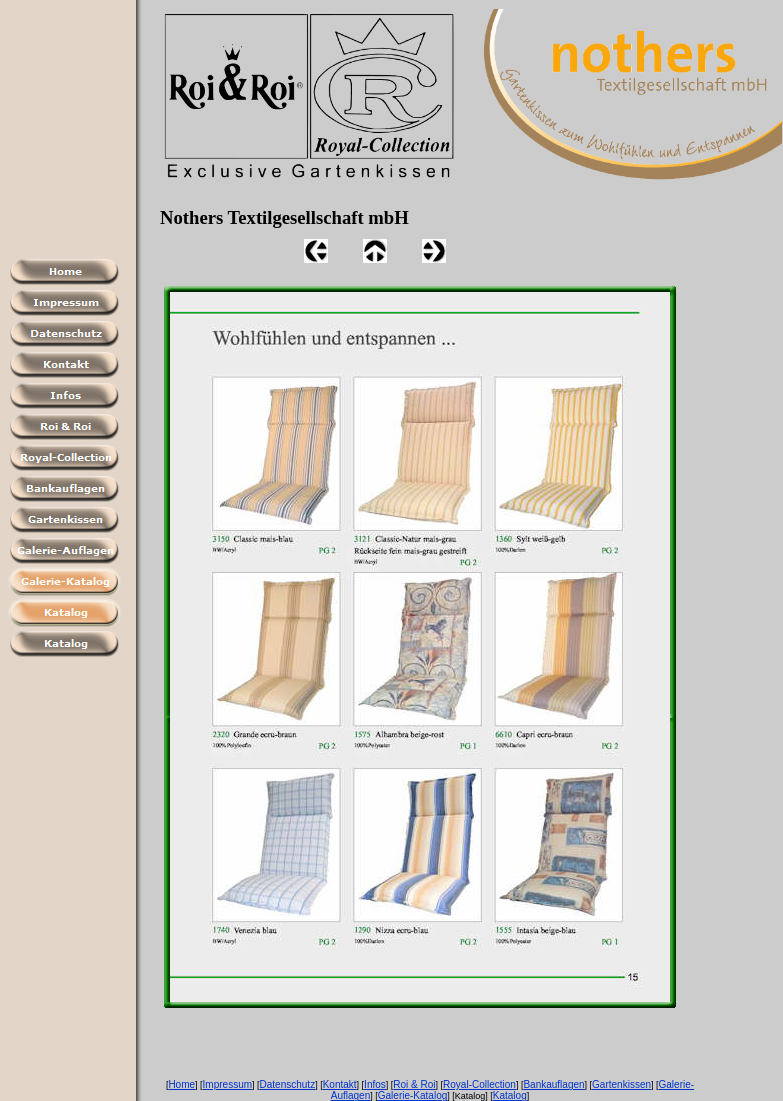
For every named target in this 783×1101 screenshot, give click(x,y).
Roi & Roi (414, 1084)
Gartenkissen (621, 1084)
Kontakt (340, 1084)
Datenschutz (288, 1084)
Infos (375, 1084)
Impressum (227, 1084)
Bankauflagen (553, 1084)
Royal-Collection (479, 1084)
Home (181, 1084)
